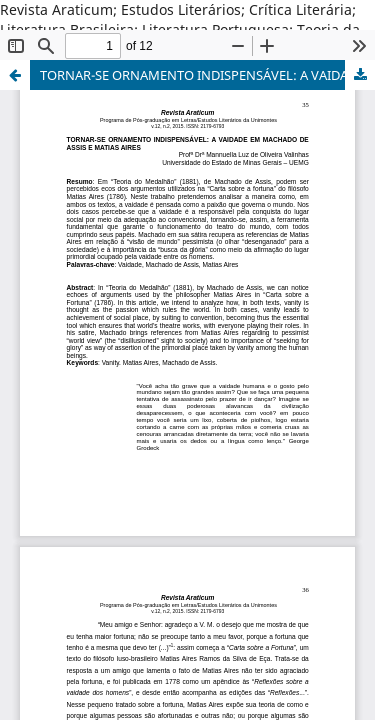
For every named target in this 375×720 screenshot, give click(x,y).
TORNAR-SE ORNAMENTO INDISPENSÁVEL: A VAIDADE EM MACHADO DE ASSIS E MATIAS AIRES (207, 75)
